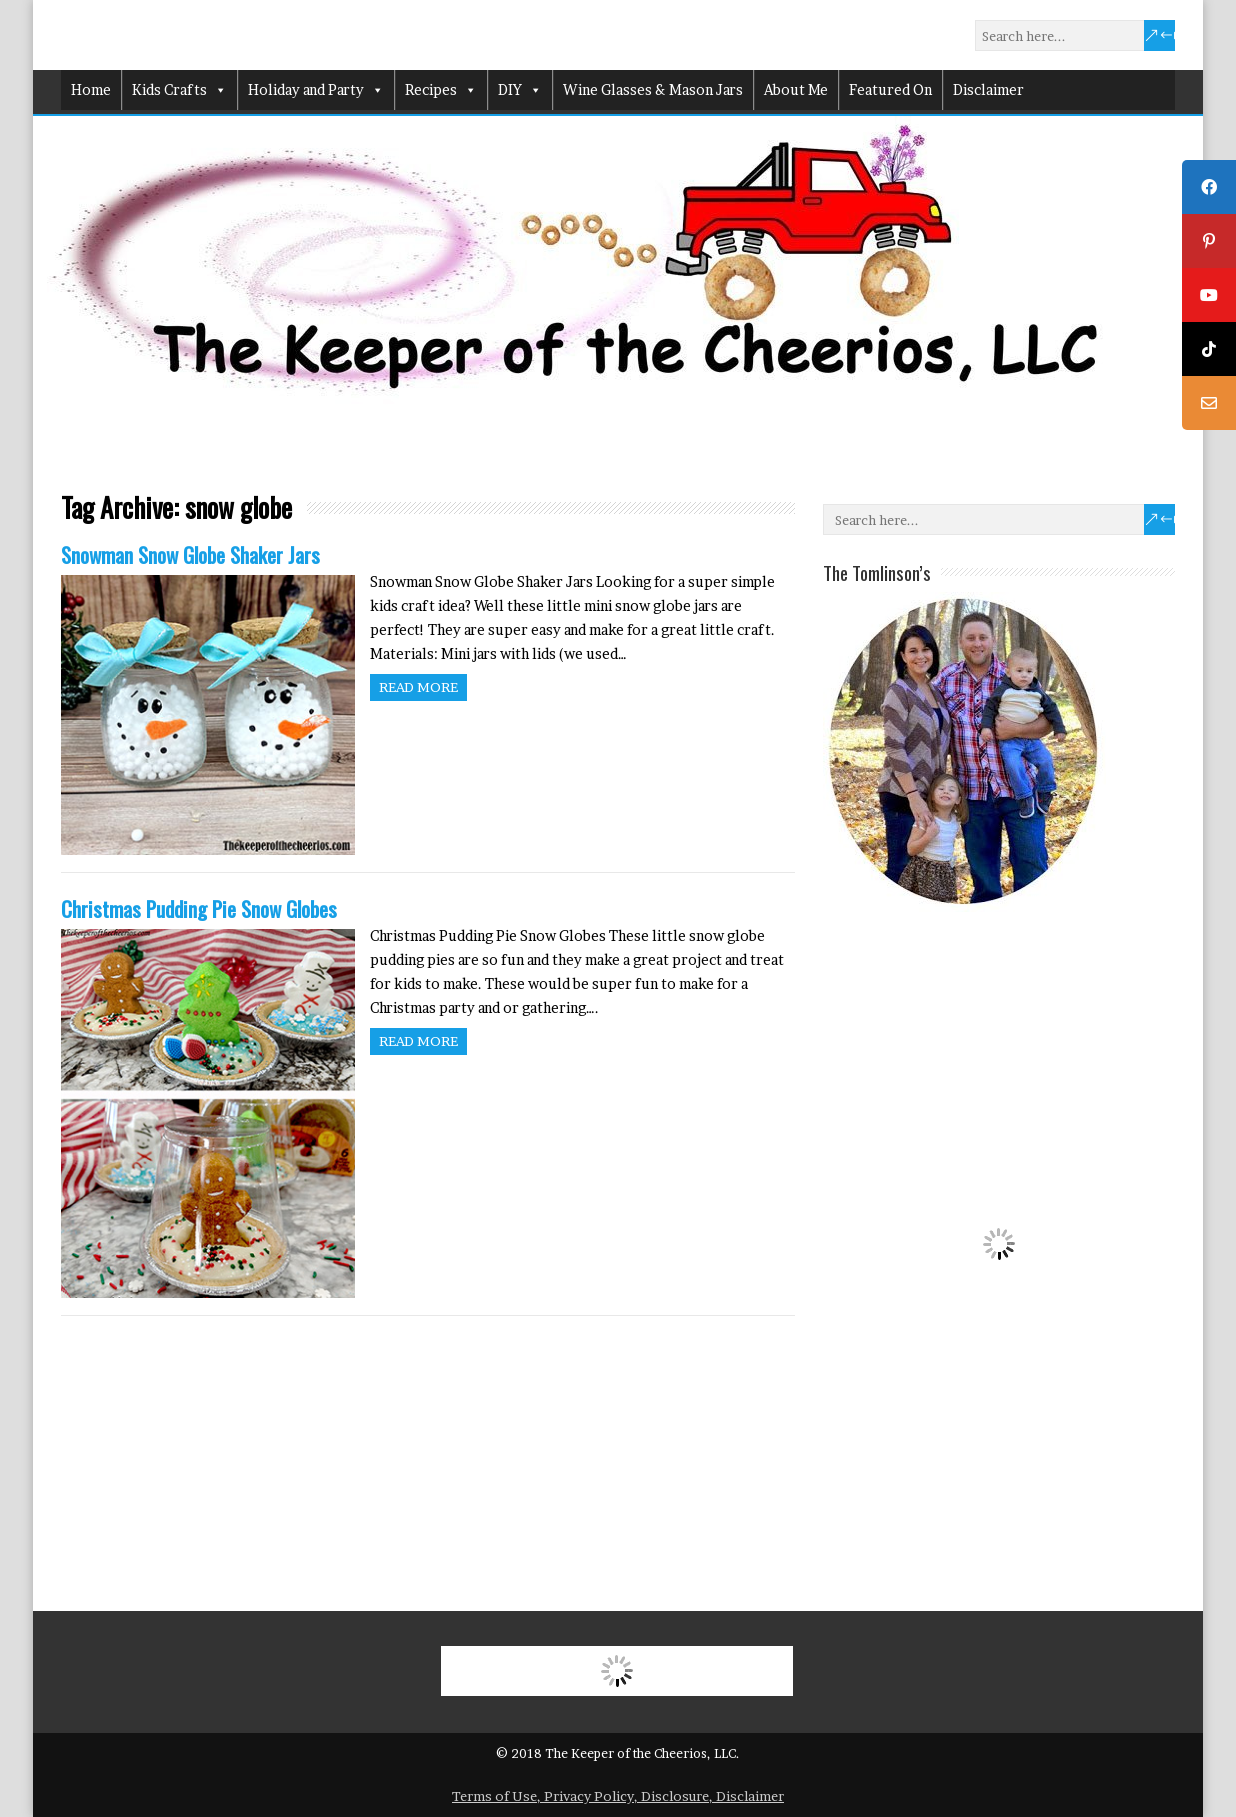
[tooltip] (1209, 187)
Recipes (441, 90)
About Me (796, 89)
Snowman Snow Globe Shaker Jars (190, 554)
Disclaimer (988, 89)
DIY (520, 90)
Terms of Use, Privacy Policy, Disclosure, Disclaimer (618, 1796)
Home (91, 89)
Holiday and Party (316, 90)
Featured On (890, 89)
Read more (418, 687)
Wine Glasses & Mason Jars (653, 89)
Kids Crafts (179, 90)
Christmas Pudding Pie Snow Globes (199, 908)
